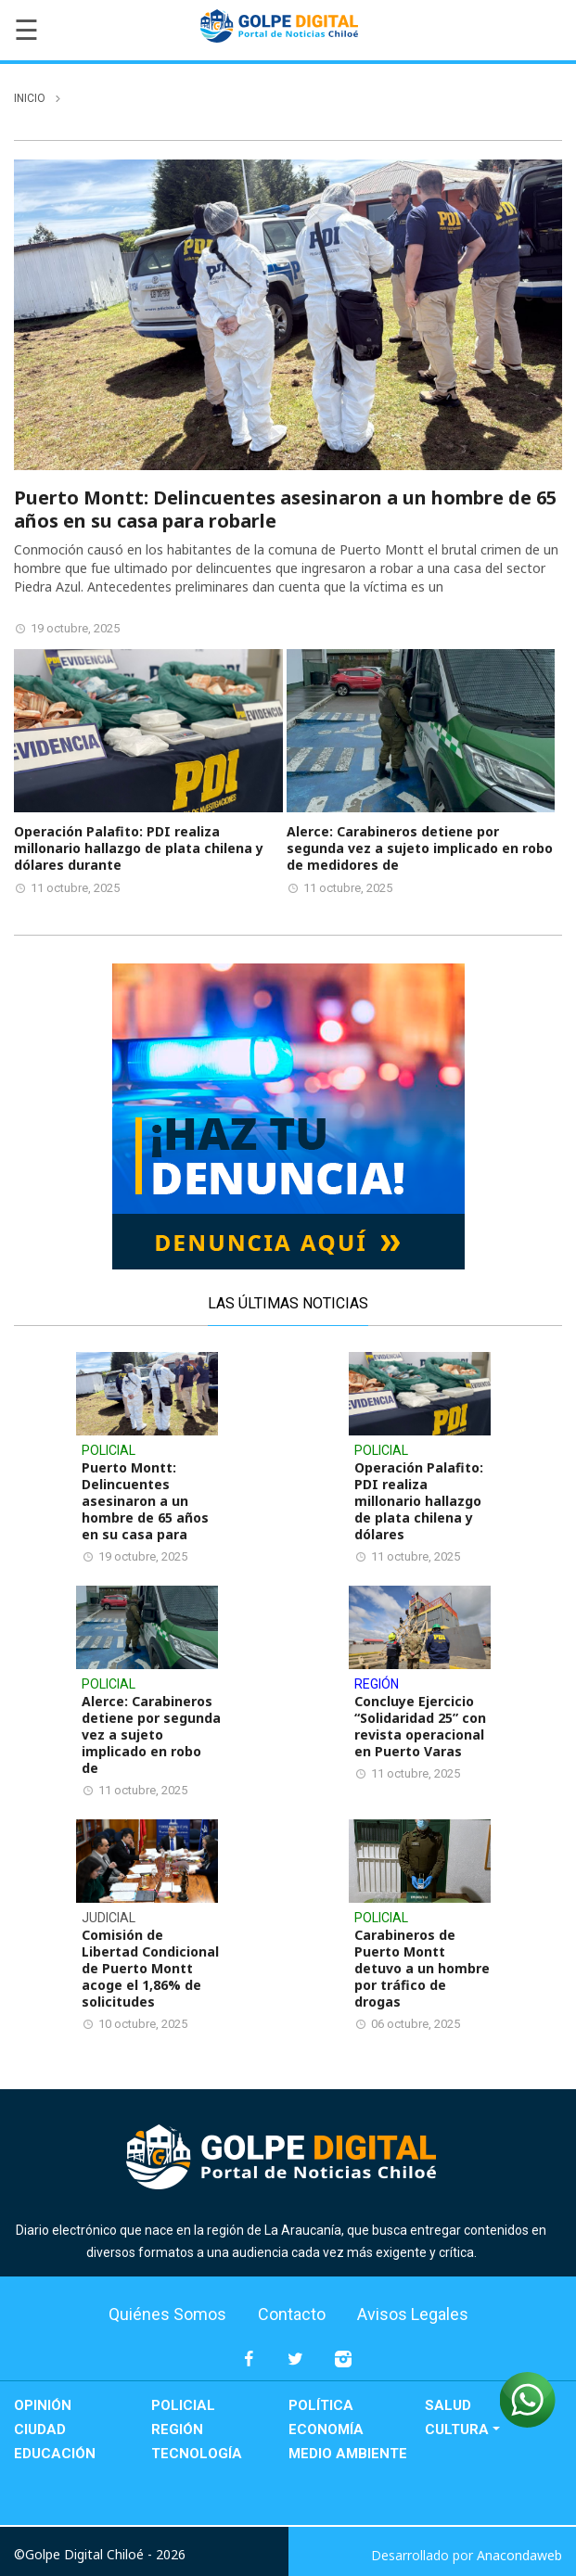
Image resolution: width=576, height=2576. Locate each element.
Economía (326, 2429)
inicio (29, 98)
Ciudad (40, 2429)
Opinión (42, 2405)
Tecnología (196, 2453)
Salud (448, 2405)
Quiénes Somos (167, 2314)
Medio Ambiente (347, 2453)
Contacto (292, 2314)
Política (320, 2405)
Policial (183, 2405)
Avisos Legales (412, 2314)
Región (177, 2429)
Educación (55, 2453)
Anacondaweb (519, 2555)
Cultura (457, 2429)
